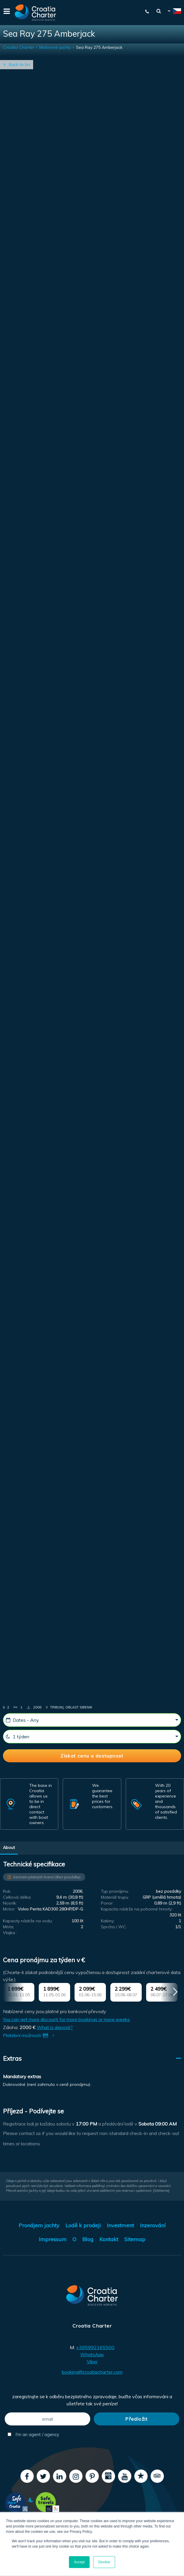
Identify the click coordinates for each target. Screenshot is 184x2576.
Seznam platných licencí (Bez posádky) (46, 1877)
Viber (92, 2362)
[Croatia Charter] (35, 12)
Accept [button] (79, 2562)
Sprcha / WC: (114, 1926)
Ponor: (107, 1903)
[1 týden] (92, 1736)
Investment (120, 2225)
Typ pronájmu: (115, 1891)
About (9, 1847)
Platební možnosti (30, 2035)
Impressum (53, 2239)
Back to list (19, 64)
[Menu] (6, 12)
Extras (12, 2058)
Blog (87, 2239)
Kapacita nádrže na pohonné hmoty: (136, 1909)
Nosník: (10, 1903)
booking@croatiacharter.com (92, 2372)
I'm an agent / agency (33, 2434)
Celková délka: (17, 1897)
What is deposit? (55, 2027)
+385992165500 (95, 2347)
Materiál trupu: (115, 1897)
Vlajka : (10, 1932)
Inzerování (153, 2225)
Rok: (7, 1891)
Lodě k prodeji (83, 2225)
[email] (47, 2418)
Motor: (9, 1909)
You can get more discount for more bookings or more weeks (66, 2019)
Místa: (8, 1926)
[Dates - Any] (92, 1720)
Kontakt (108, 2239)
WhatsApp (92, 2354)
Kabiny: (107, 1920)
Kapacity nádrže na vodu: (28, 1920)
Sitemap (134, 2239)
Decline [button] (104, 2562)
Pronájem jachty (39, 2225)
